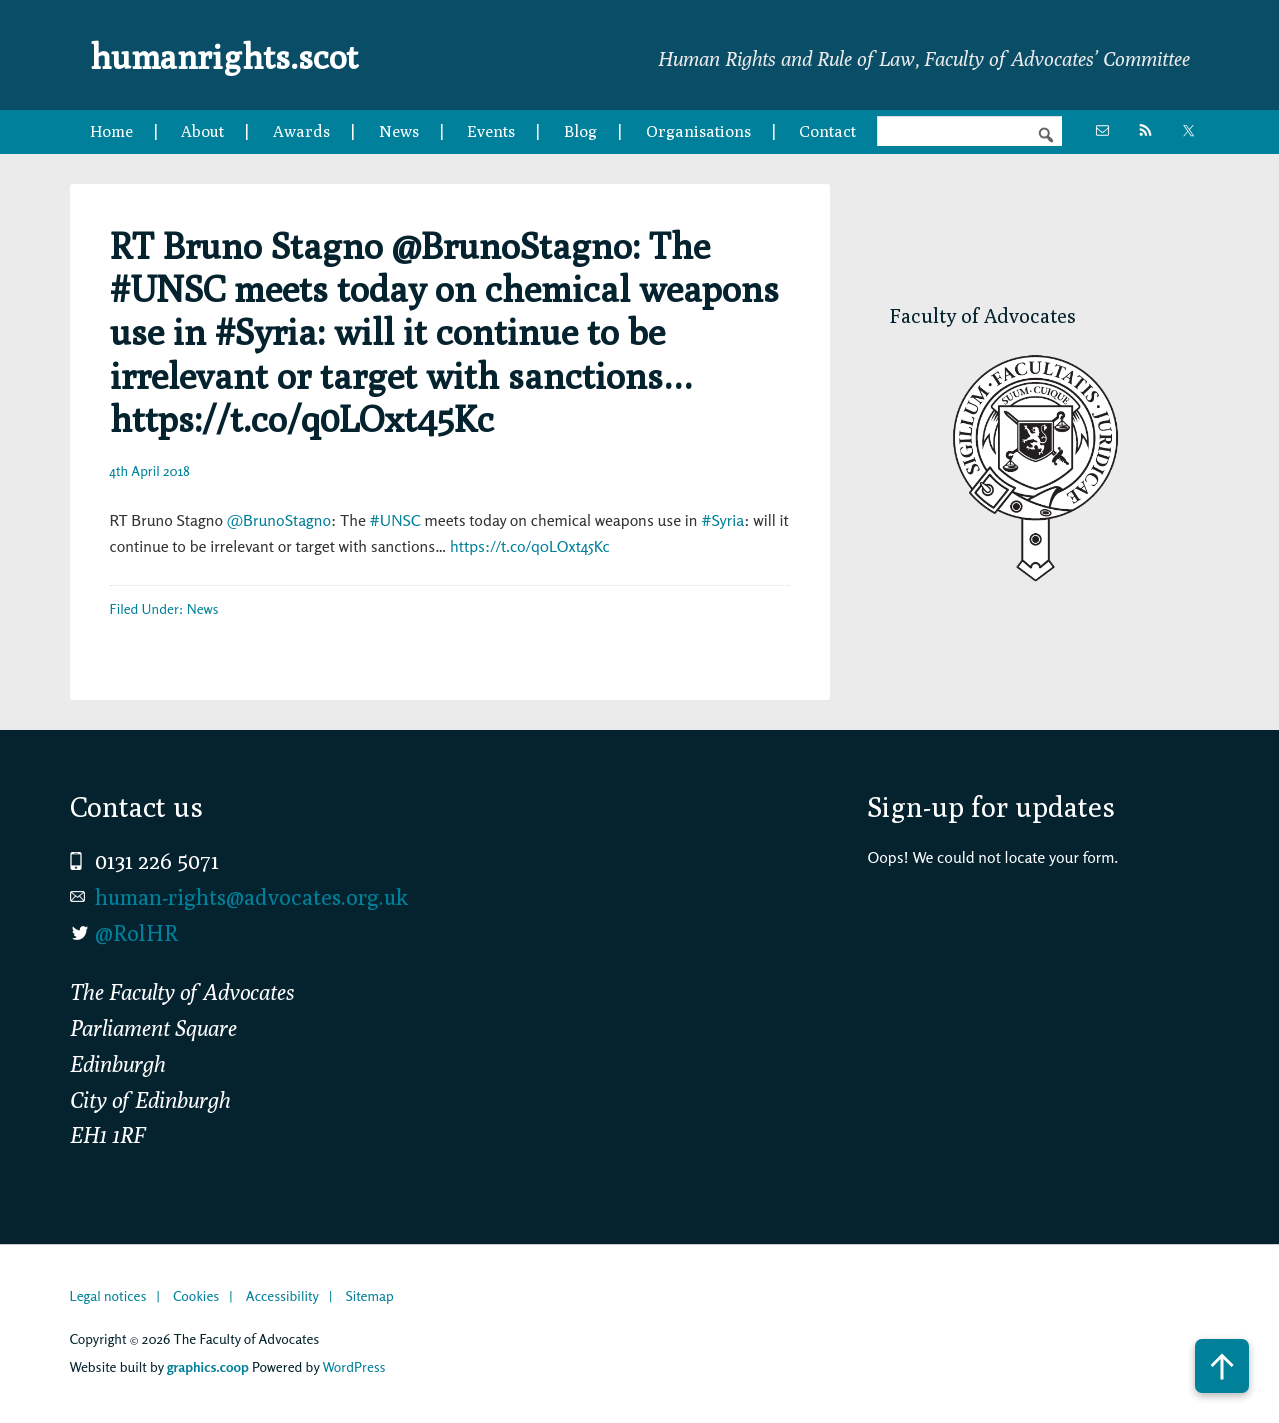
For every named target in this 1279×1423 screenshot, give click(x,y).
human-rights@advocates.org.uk (251, 897)
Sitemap (369, 1295)
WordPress (353, 1366)
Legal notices (108, 1295)
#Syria (722, 520)
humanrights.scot (248, 54)
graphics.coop (208, 1366)
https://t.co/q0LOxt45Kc (530, 546)
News (203, 608)
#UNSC (395, 520)
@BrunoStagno (279, 520)
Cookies (196, 1295)
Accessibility (282, 1295)
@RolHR (136, 933)
